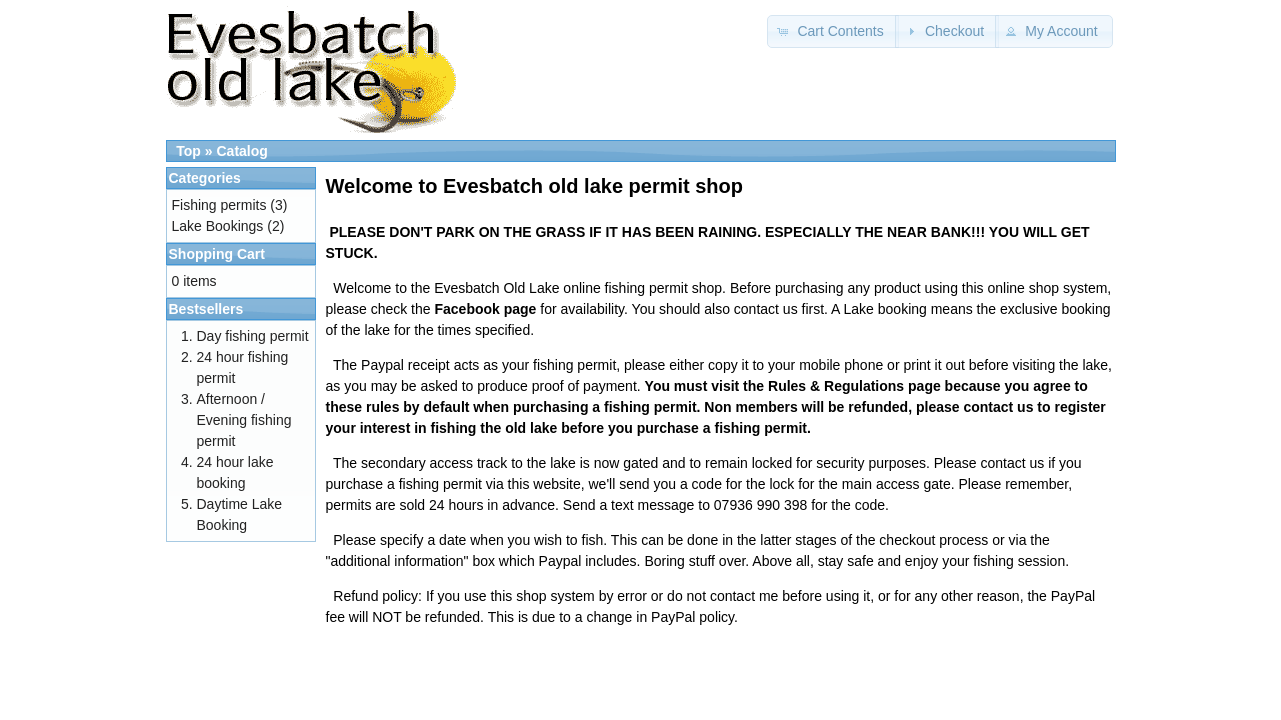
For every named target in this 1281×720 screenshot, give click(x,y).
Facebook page (485, 309)
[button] (833, 31)
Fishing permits (219, 205)
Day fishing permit (253, 336)
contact (988, 407)
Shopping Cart (217, 254)
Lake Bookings (218, 226)
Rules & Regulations (836, 386)
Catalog (241, 151)
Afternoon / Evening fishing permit (244, 420)
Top (188, 151)
